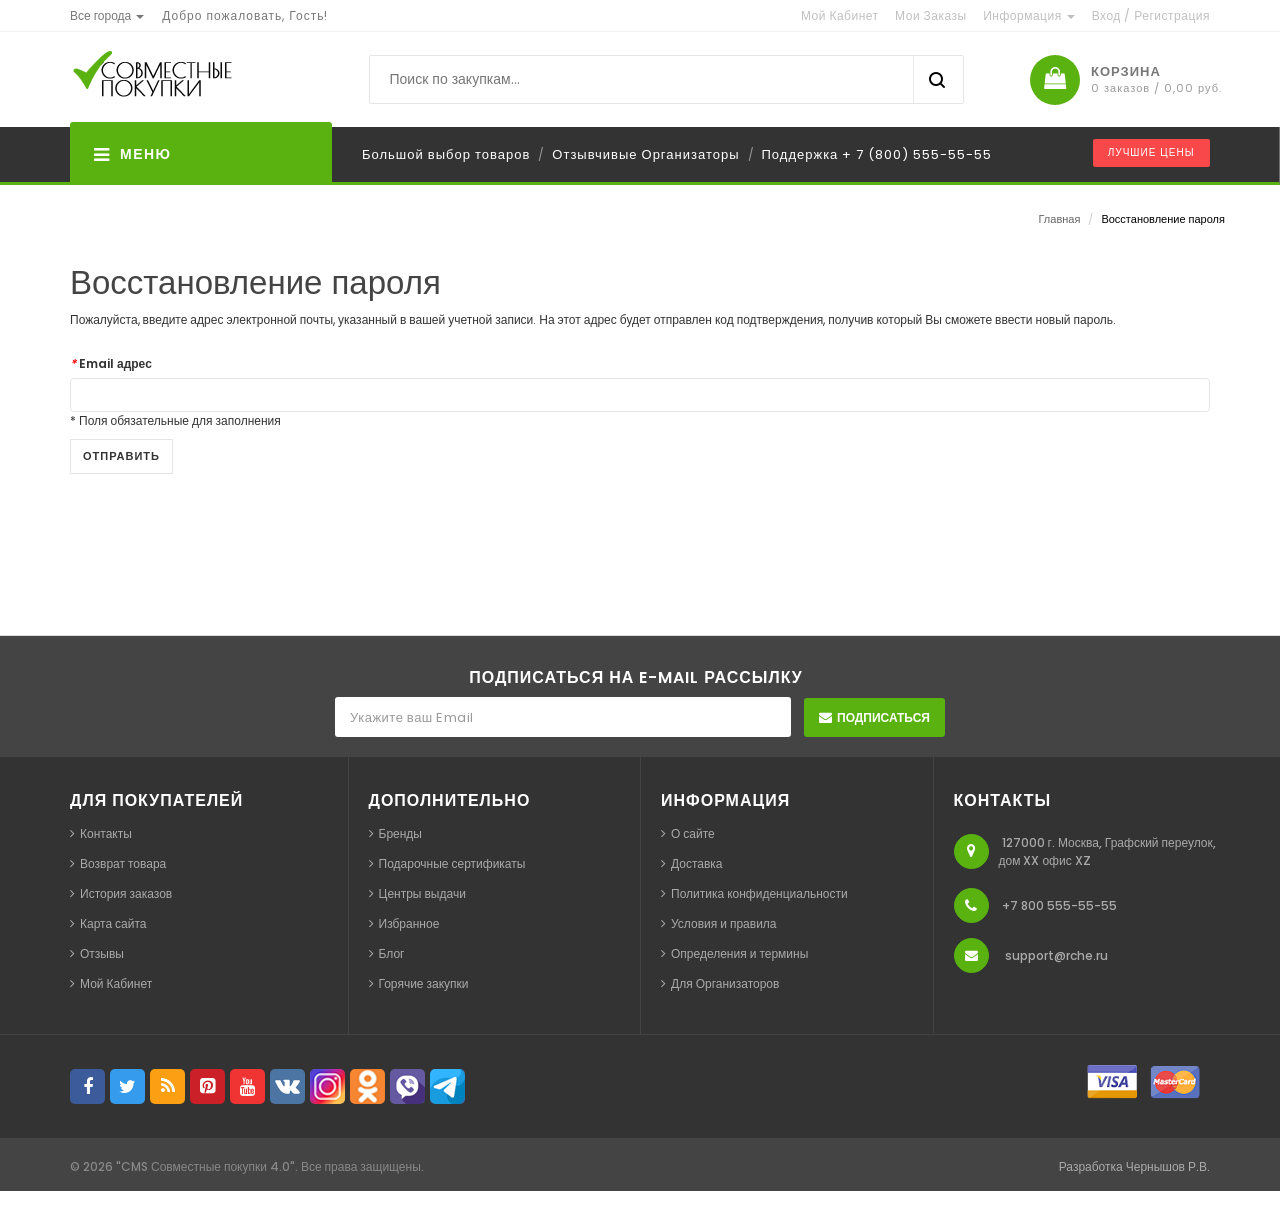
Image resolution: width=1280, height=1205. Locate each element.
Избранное (409, 923)
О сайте (693, 833)
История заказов (126, 893)
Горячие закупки (424, 983)
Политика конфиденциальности (759, 893)
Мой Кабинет (116, 983)
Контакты (106, 833)
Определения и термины (739, 953)
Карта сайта (113, 923)
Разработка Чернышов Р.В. (1134, 1166)
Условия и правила (724, 923)
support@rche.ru (1056, 955)
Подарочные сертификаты (452, 863)
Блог (392, 953)
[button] (107, 15)
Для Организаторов (725, 983)
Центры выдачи (422, 893)
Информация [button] (1029, 15)
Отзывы (102, 953)
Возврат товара (123, 863)
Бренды (400, 833)
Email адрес (111, 363)
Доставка (697, 863)
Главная (1060, 219)
